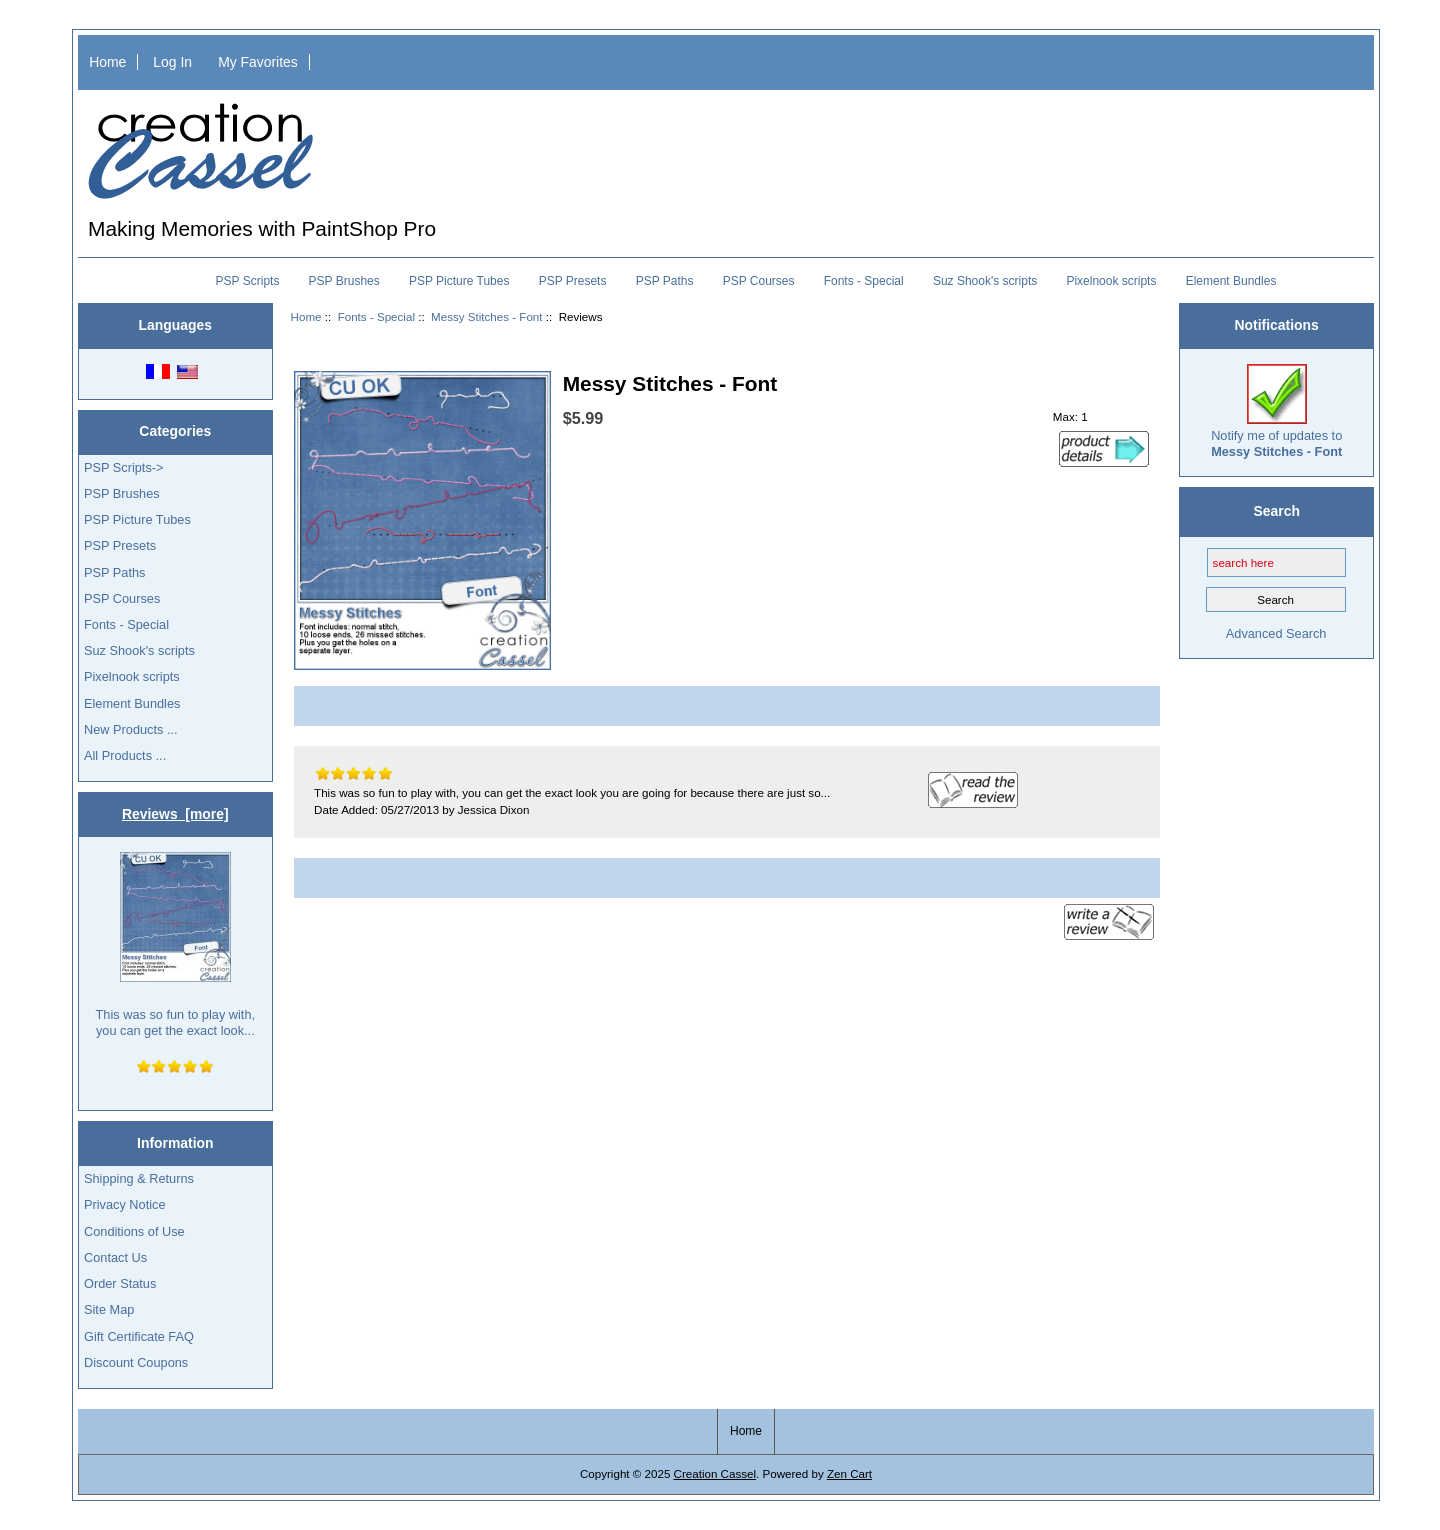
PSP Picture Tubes (459, 281)
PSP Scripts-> (123, 467)
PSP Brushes (344, 281)
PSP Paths (665, 281)
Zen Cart (849, 1473)
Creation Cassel (715, 1473)
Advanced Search (1276, 633)
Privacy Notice (124, 1204)
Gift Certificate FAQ (139, 1336)
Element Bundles (1231, 281)
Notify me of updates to (1276, 411)
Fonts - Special (376, 316)
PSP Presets (573, 281)
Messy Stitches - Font (486, 316)
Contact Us (115, 1257)
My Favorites (258, 62)
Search (1277, 511)
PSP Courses (759, 281)
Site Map (109, 1309)
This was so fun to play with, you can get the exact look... (175, 944)
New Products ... (131, 729)
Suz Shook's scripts (985, 281)
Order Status (120, 1283)
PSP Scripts (248, 281)
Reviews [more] (175, 814)
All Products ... (125, 755)
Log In (172, 62)
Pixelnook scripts (1111, 281)
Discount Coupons (136, 1362)
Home (107, 62)
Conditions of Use (134, 1231)
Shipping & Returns (139, 1178)
